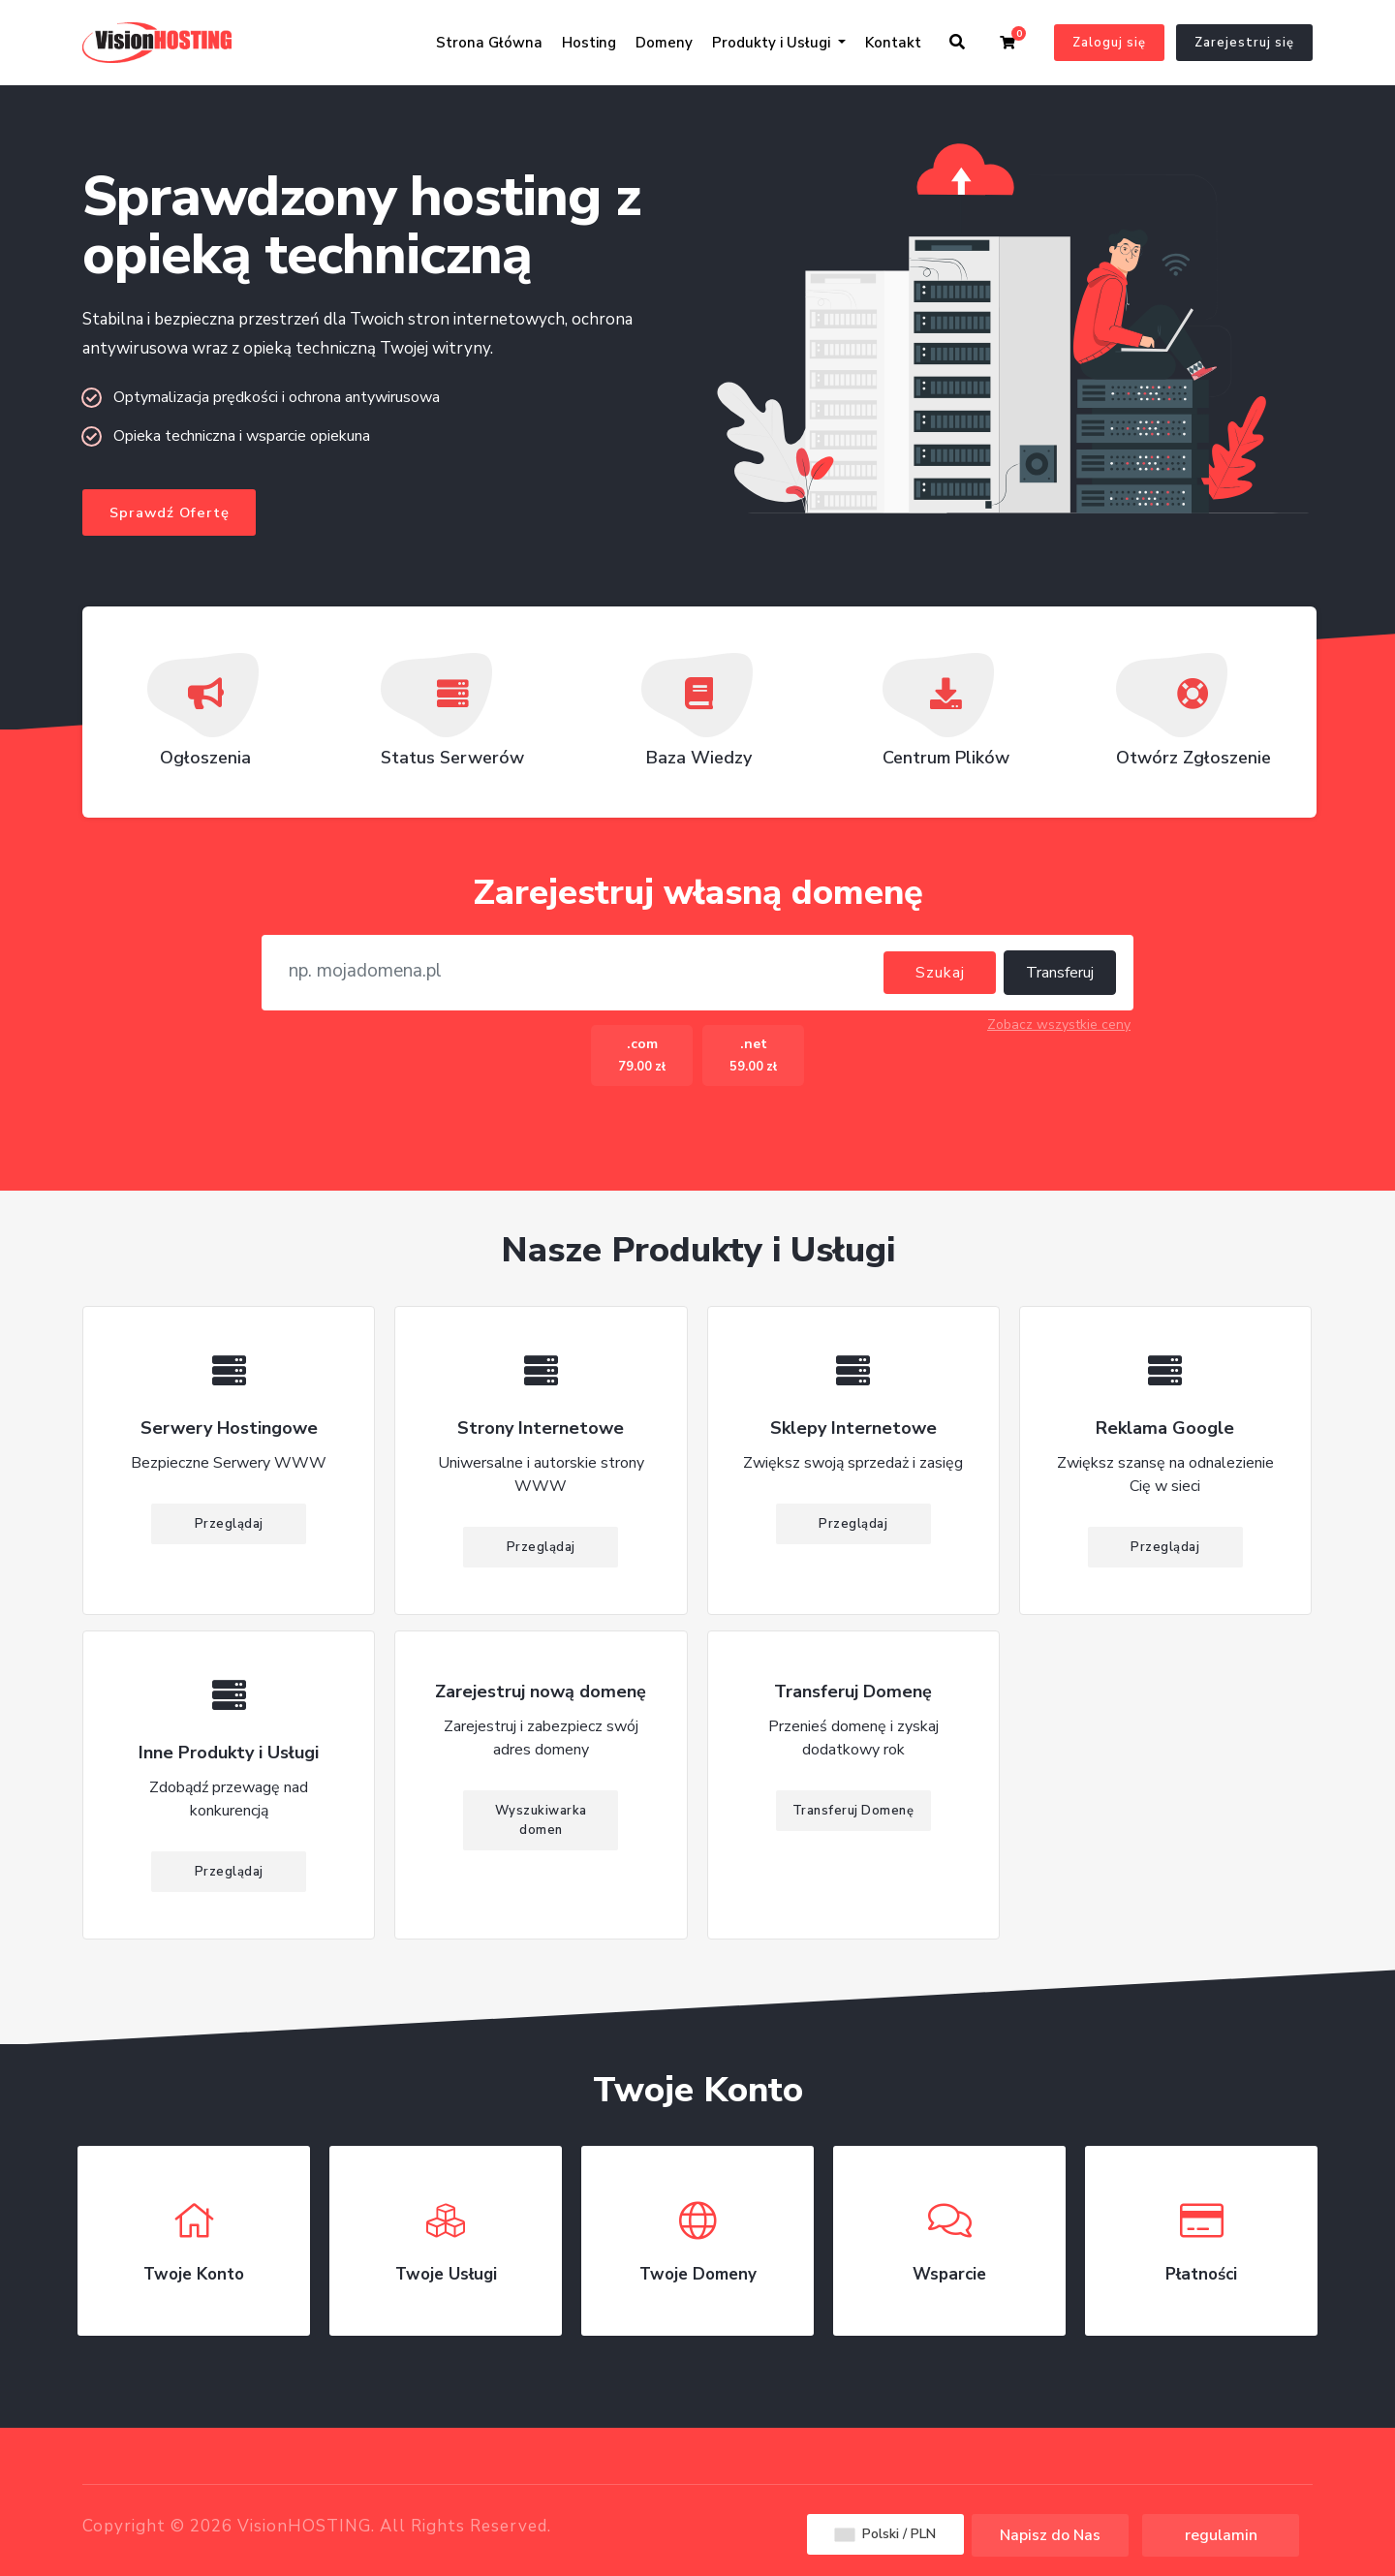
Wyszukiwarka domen (541, 1822)
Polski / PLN (885, 2534)
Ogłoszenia (205, 719)
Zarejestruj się (1244, 42)
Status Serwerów (452, 719)
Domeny (664, 42)
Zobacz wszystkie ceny (1059, 1026)
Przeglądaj (229, 1526)
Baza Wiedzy (699, 719)
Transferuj (1060, 974)
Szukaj (940, 974)
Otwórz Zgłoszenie (1193, 719)
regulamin (1221, 2535)
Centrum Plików (946, 719)
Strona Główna (489, 42)
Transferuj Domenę (853, 1812)
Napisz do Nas (1050, 2535)
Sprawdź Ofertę (170, 513)
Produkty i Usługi (773, 42)
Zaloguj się (1109, 42)
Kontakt (893, 42)
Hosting (589, 42)
